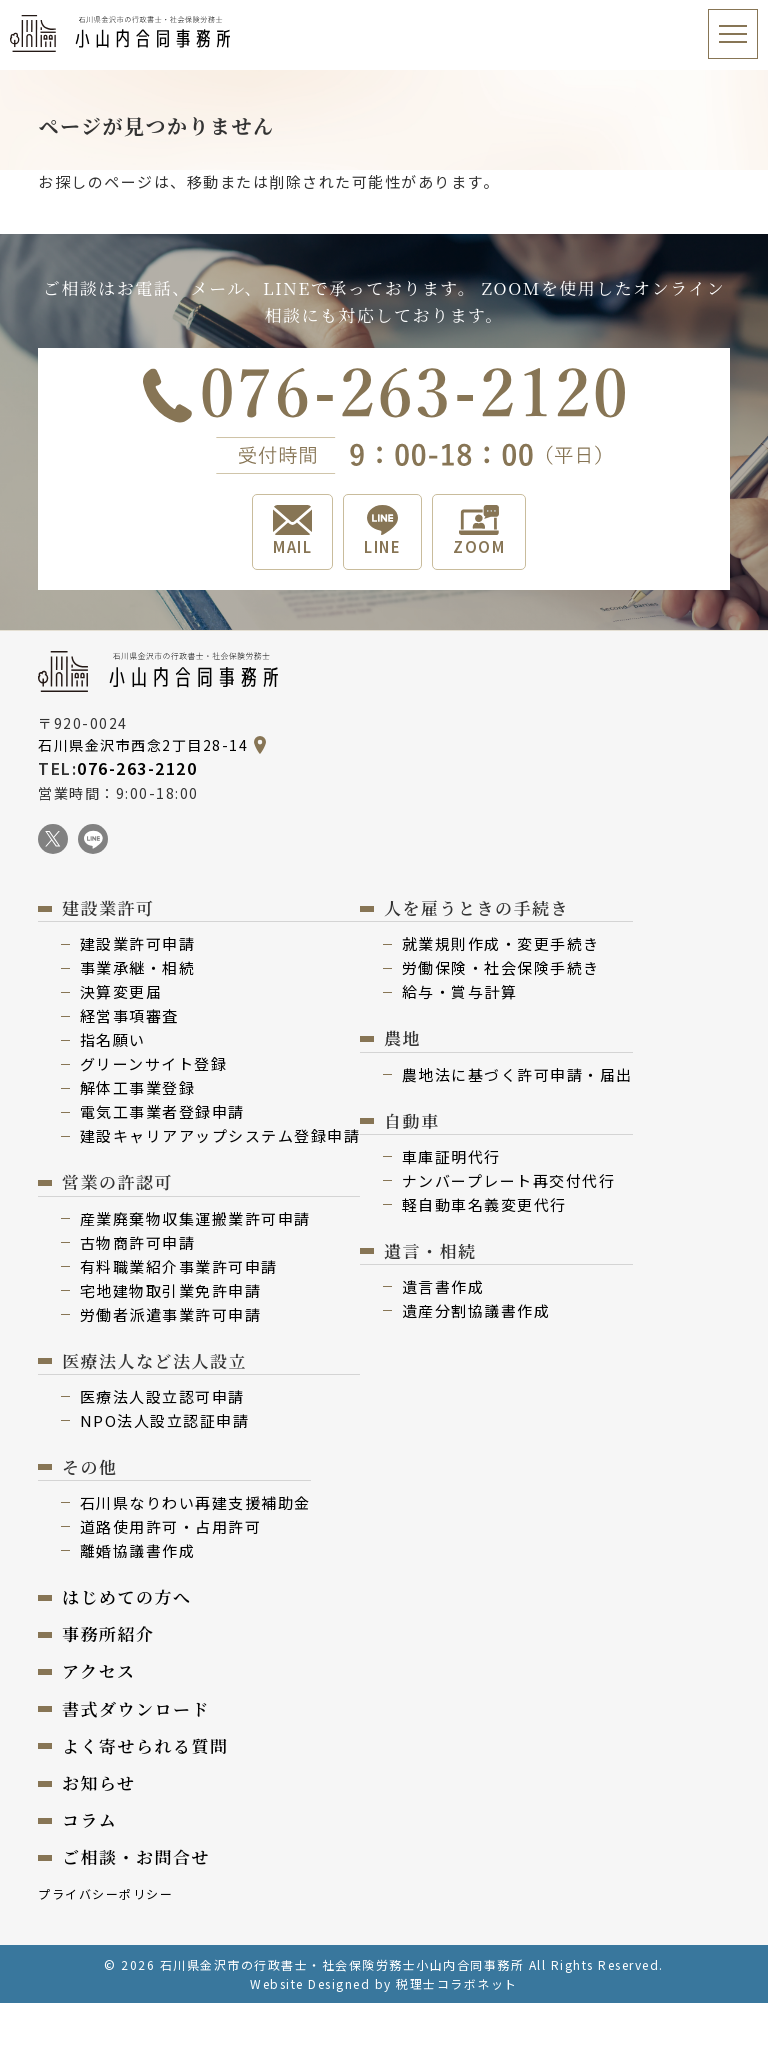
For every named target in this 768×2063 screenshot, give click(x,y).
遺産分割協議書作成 (476, 1310)
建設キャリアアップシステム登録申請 (220, 1135)
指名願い (113, 1039)
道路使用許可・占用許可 (171, 1526)
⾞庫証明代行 (451, 1156)
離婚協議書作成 (138, 1550)
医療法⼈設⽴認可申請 (162, 1396)
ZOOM (479, 531)
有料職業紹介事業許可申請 (179, 1266)
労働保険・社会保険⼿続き (501, 967)
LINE (382, 531)
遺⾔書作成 (443, 1286)
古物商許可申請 (138, 1242)
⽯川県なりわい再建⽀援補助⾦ (195, 1502)
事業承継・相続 (138, 967)
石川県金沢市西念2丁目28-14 (143, 745)
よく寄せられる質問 (145, 1745)
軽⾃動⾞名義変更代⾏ (484, 1204)
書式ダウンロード (136, 1708)
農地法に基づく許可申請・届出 (517, 1074)
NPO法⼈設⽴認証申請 (165, 1420)
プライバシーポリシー (105, 1893)
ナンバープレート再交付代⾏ (509, 1180)
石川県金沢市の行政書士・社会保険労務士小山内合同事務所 (342, 1964)
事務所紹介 (108, 1633)
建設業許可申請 (138, 943)
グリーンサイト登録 (154, 1063)
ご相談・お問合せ (136, 1856)
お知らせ (99, 1782)
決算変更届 (121, 991)
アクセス (99, 1670)
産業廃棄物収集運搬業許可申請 (195, 1218)
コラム (89, 1819)
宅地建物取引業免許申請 (171, 1290)
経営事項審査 (129, 1015)
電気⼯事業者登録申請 (162, 1111)
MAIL (292, 531)
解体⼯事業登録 (138, 1087)
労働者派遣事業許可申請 (171, 1314)
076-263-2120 (137, 768)
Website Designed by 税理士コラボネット (384, 1983)
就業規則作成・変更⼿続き (501, 943)
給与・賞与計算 (460, 991)
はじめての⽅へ (127, 1596)
